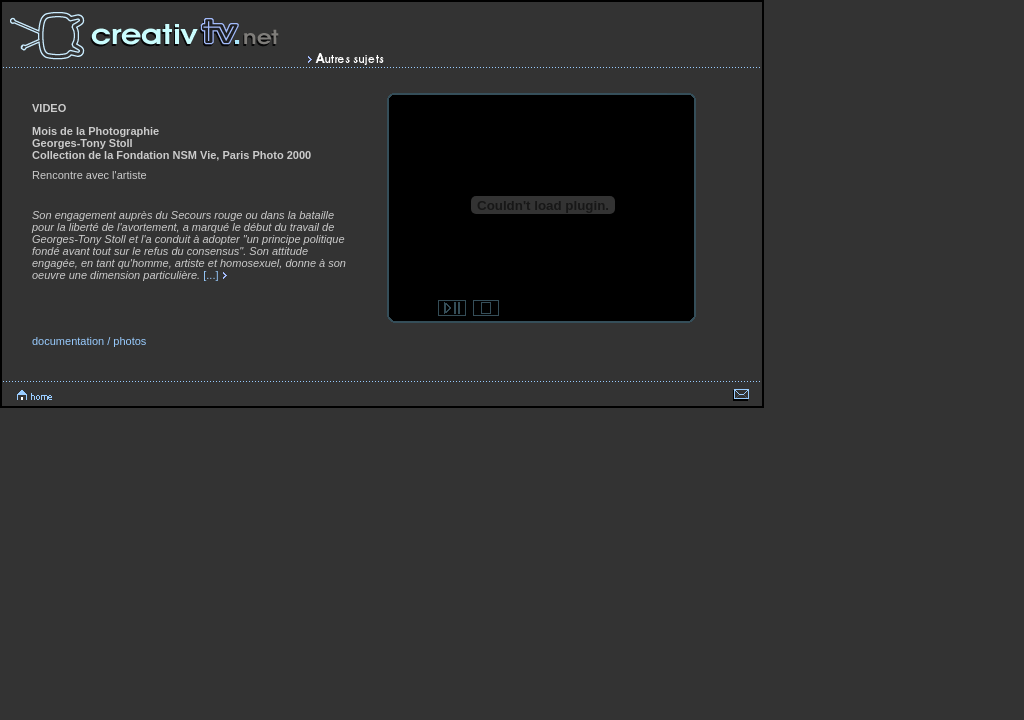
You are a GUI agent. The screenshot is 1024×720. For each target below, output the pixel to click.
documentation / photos (89, 341)
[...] (214, 275)
